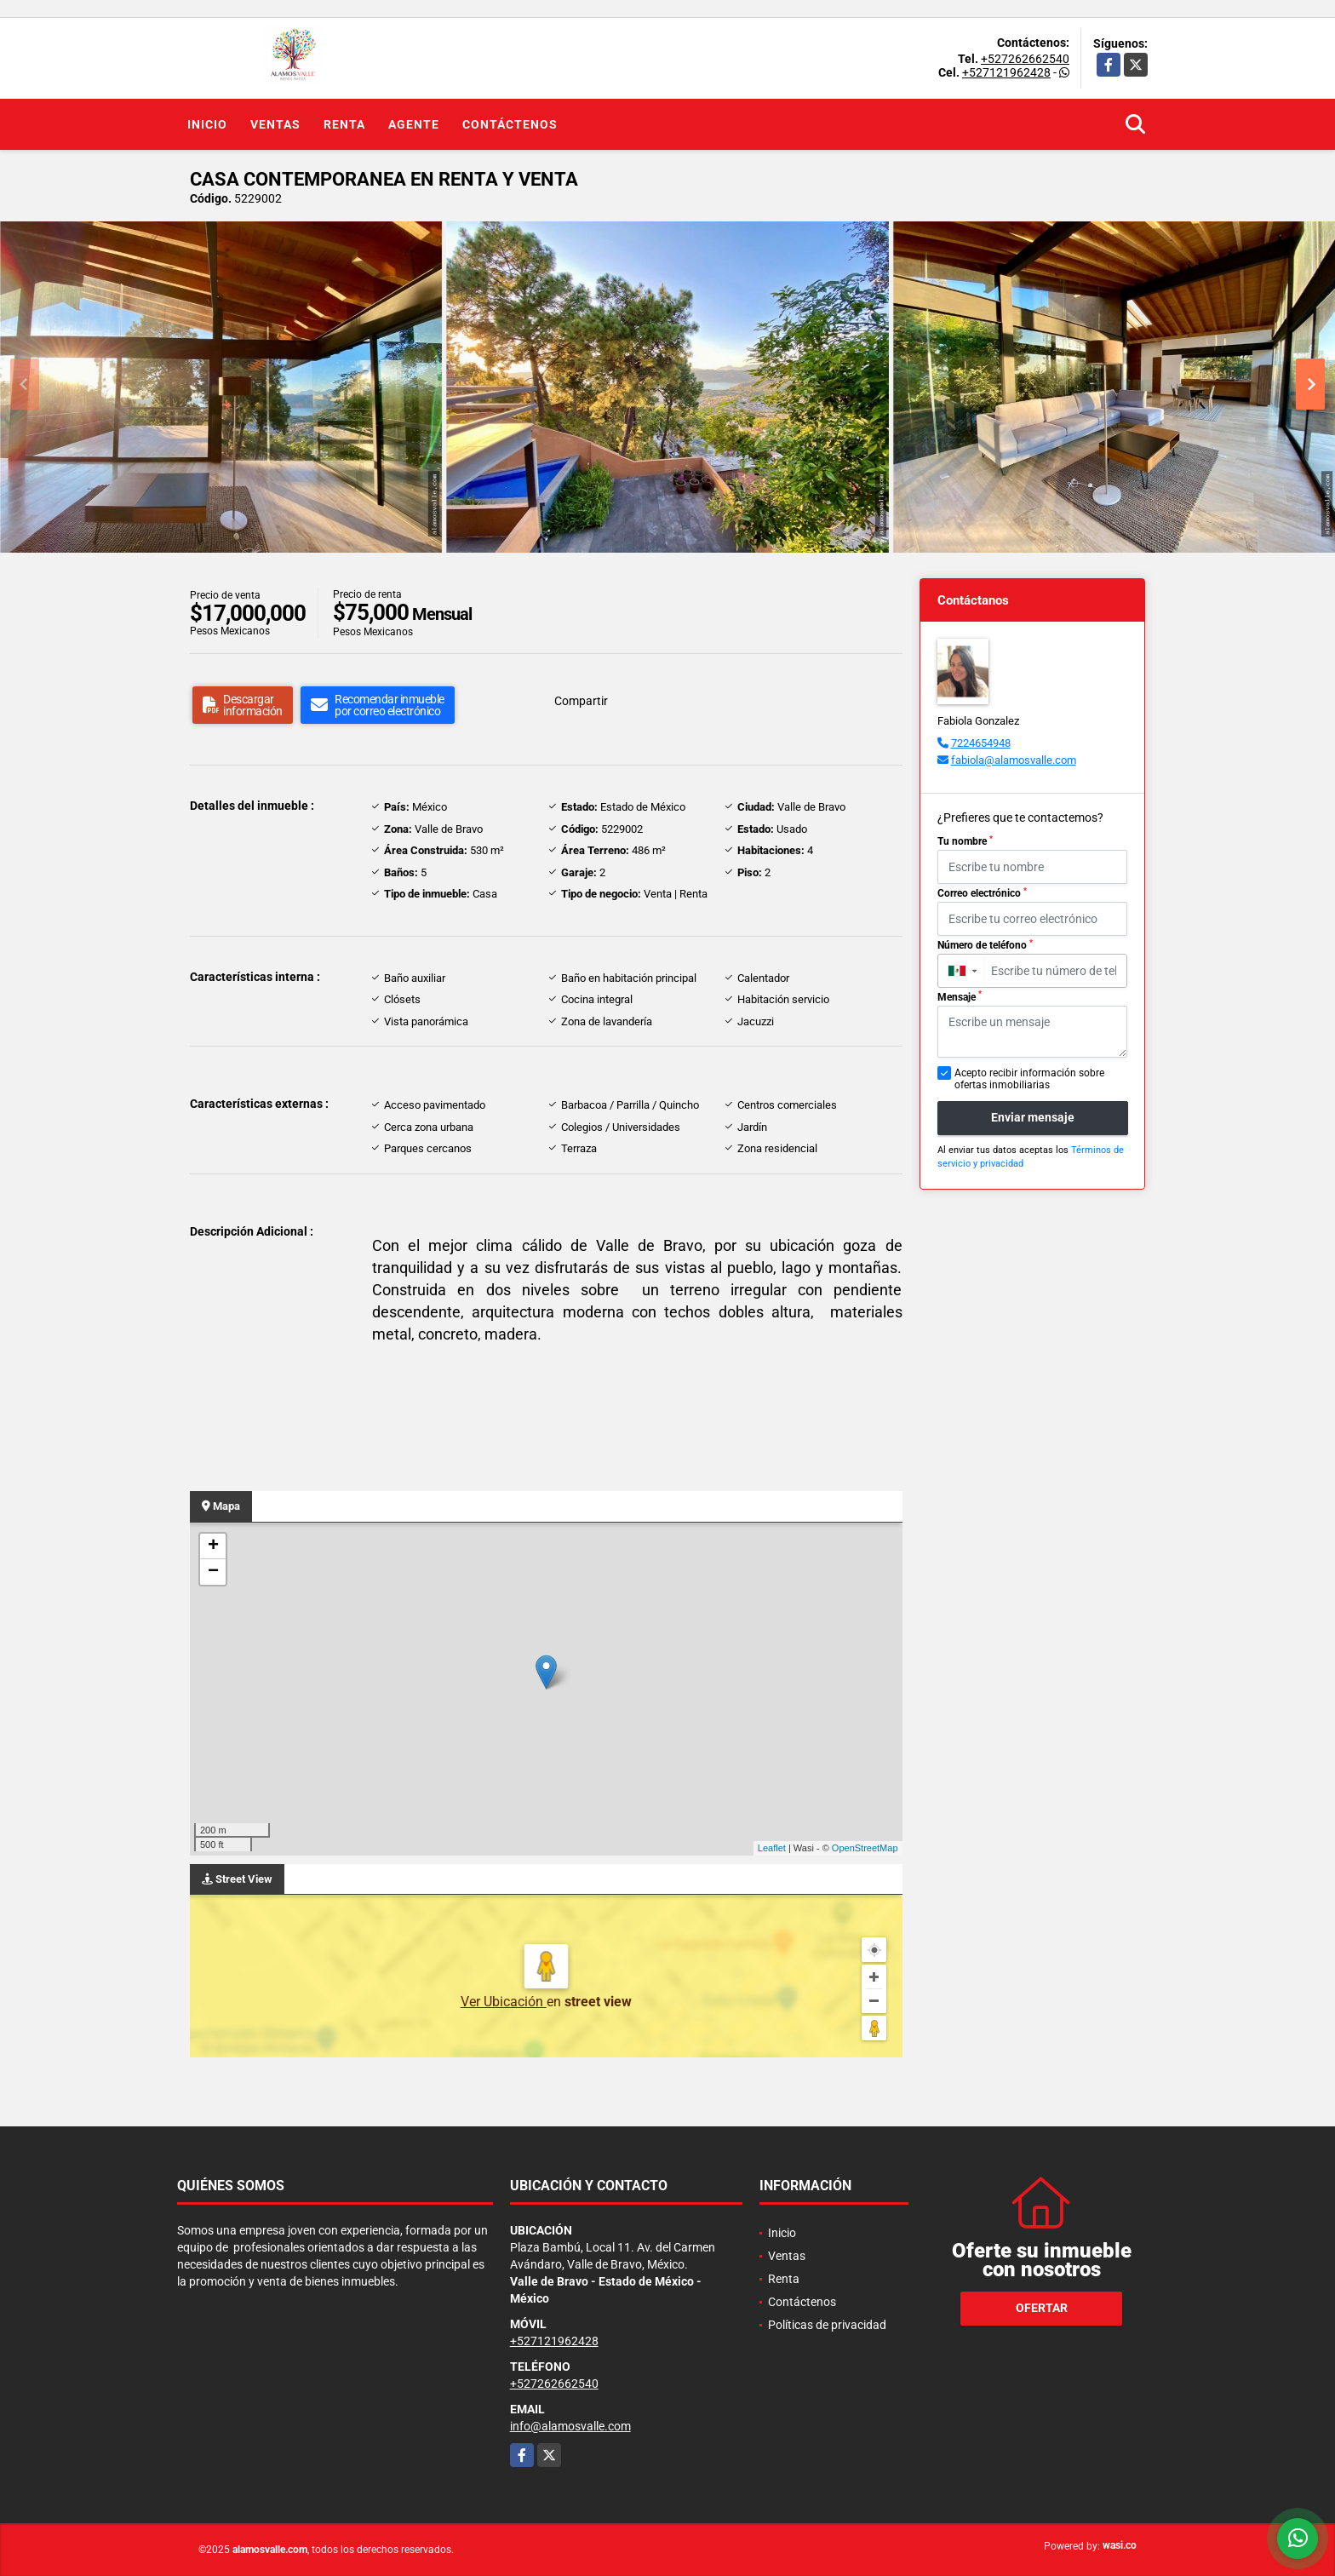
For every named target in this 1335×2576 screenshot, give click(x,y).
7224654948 (981, 743)
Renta (344, 124)
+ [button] (213, 1546)
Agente (413, 124)
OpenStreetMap (865, 1848)
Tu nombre (965, 841)
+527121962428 (1006, 72)
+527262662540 (1025, 59)
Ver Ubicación (504, 2002)
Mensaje (959, 996)
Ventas (275, 124)
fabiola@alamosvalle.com (1013, 760)
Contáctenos (510, 124)
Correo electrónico (982, 893)
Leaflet (772, 1848)
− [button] (213, 1572)
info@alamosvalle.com (570, 2426)
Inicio (207, 124)
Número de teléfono (985, 945)
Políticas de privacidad (827, 2325)
